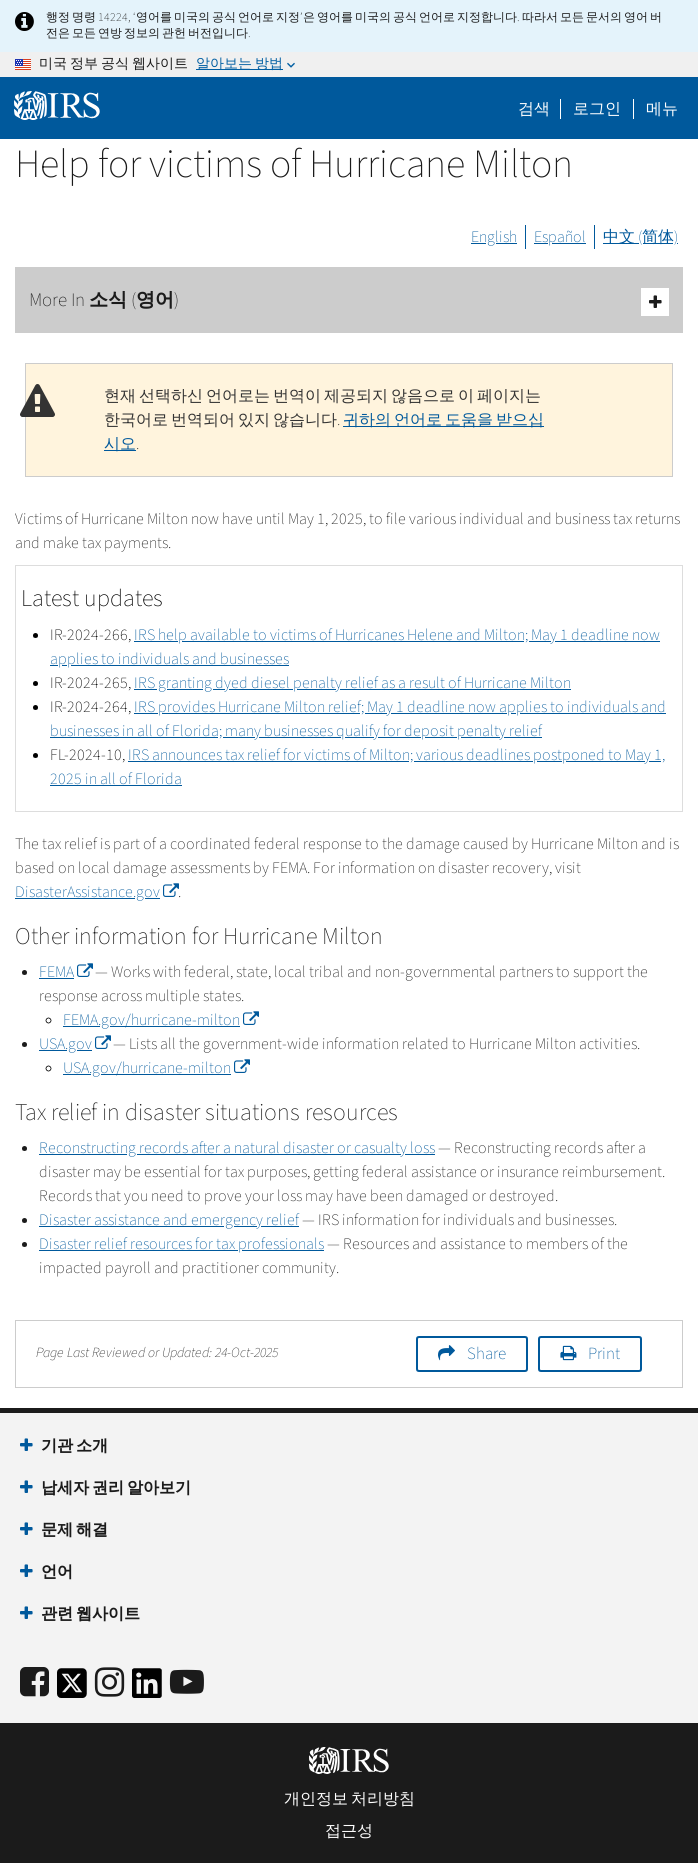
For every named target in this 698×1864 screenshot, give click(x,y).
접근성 (349, 1831)
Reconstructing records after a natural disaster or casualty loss (237, 1148)
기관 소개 (74, 1446)
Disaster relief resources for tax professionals (181, 1244)
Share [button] (486, 1354)
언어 (57, 1572)
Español (560, 237)
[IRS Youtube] (187, 1683)
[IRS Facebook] (34, 1683)
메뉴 (662, 109)
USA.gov (74, 1044)
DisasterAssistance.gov (96, 892)
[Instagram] (109, 1683)
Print (604, 1354)
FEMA (65, 972)
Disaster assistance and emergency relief (169, 1220)
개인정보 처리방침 (349, 1799)
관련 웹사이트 (90, 1614)
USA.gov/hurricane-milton (156, 1068)
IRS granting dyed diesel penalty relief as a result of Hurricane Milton (352, 683)
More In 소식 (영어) (349, 301)
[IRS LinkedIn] (147, 1689)
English (494, 237)
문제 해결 (74, 1530)
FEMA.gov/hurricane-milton (160, 1020)
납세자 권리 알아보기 (116, 1488)
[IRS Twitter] (72, 1689)
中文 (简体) (640, 237)
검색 (534, 109)
